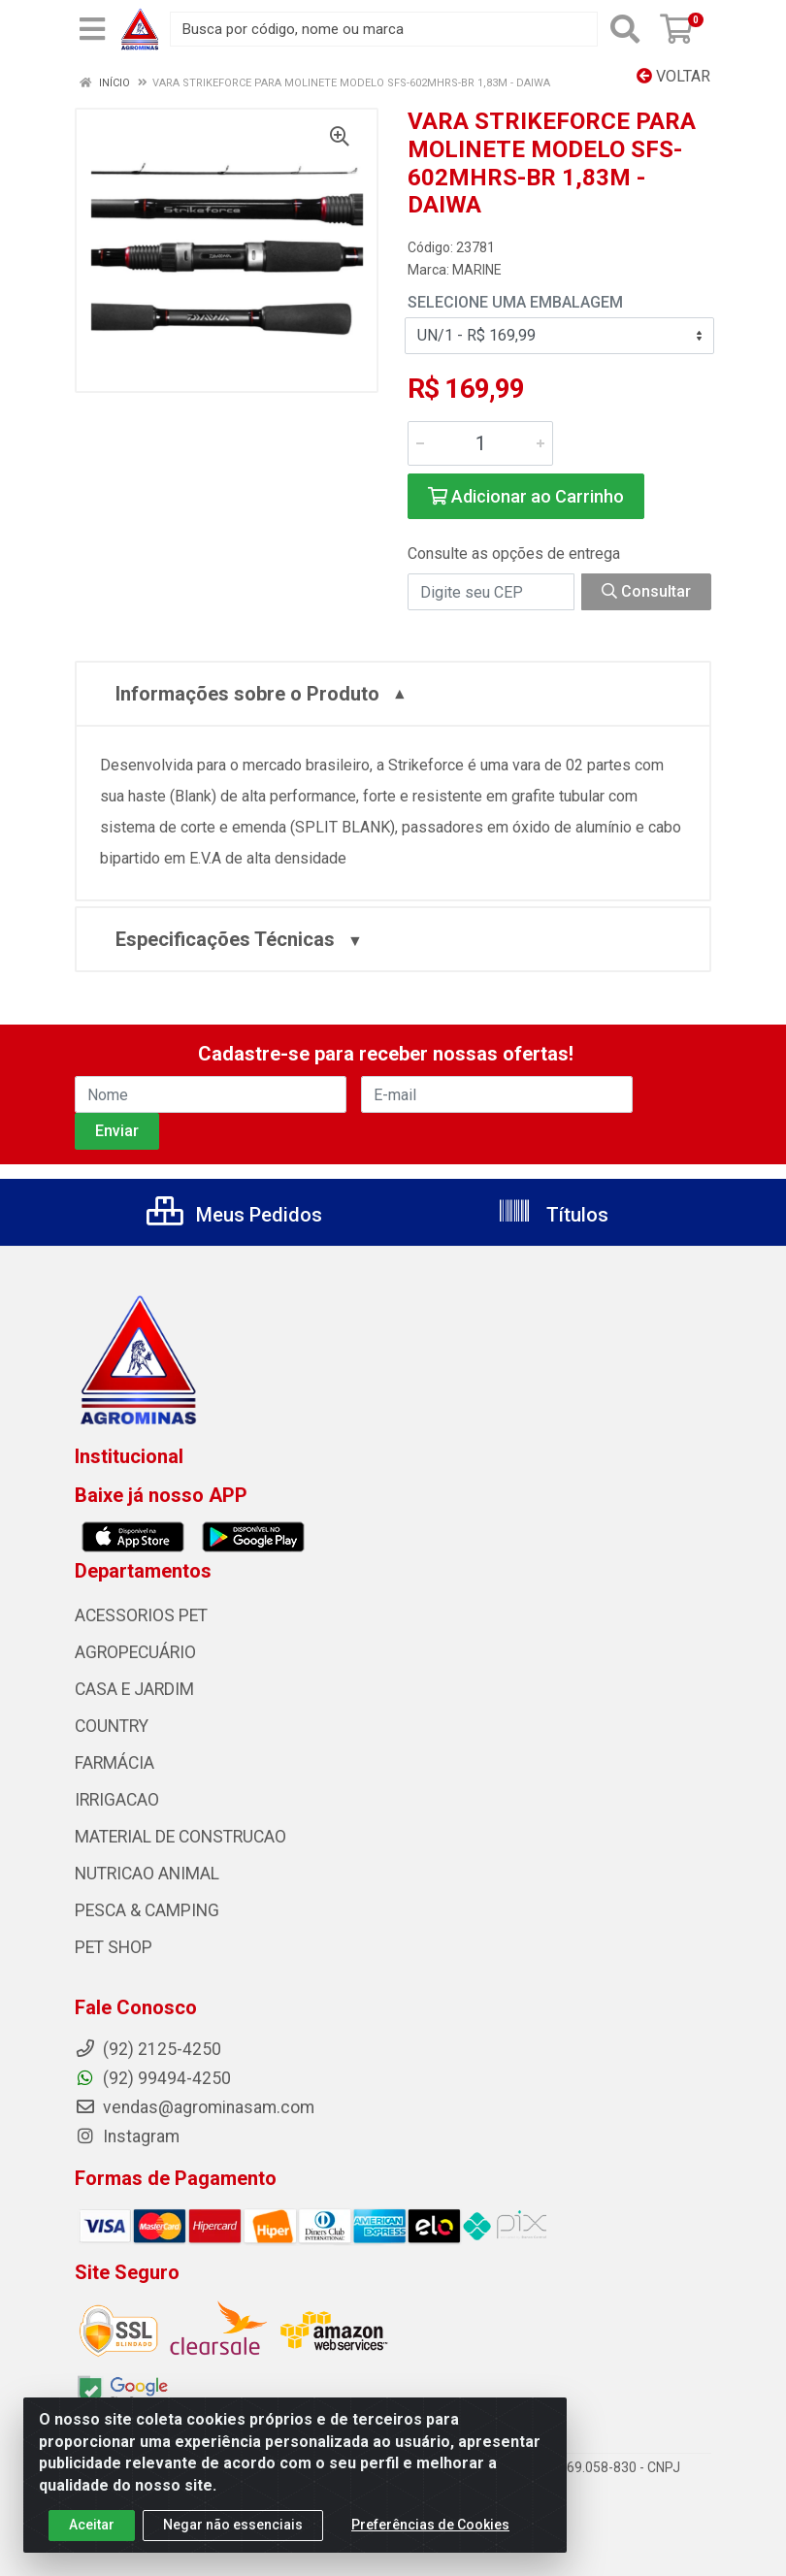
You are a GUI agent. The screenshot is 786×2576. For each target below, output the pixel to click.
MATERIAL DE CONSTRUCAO (180, 1836)
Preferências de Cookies (430, 2533)
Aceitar (92, 2533)
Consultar (646, 591)
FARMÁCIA (114, 1763)
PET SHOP (113, 1947)
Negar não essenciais (233, 2533)
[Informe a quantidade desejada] (480, 443)
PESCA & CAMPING (147, 1910)
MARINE (477, 269)
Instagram (127, 2136)
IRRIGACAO (117, 1800)
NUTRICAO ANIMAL (147, 1873)
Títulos (552, 1214)
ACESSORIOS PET (141, 1615)
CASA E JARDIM (134, 1689)
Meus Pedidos (234, 1214)
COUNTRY (111, 1726)
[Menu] (92, 29)
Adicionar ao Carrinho (526, 496)
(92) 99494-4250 (153, 2078)
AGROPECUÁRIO (135, 1652)
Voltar (673, 76)
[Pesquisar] (624, 29)
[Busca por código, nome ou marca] (384, 29)
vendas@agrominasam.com (194, 2107)
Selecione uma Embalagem (515, 302)
